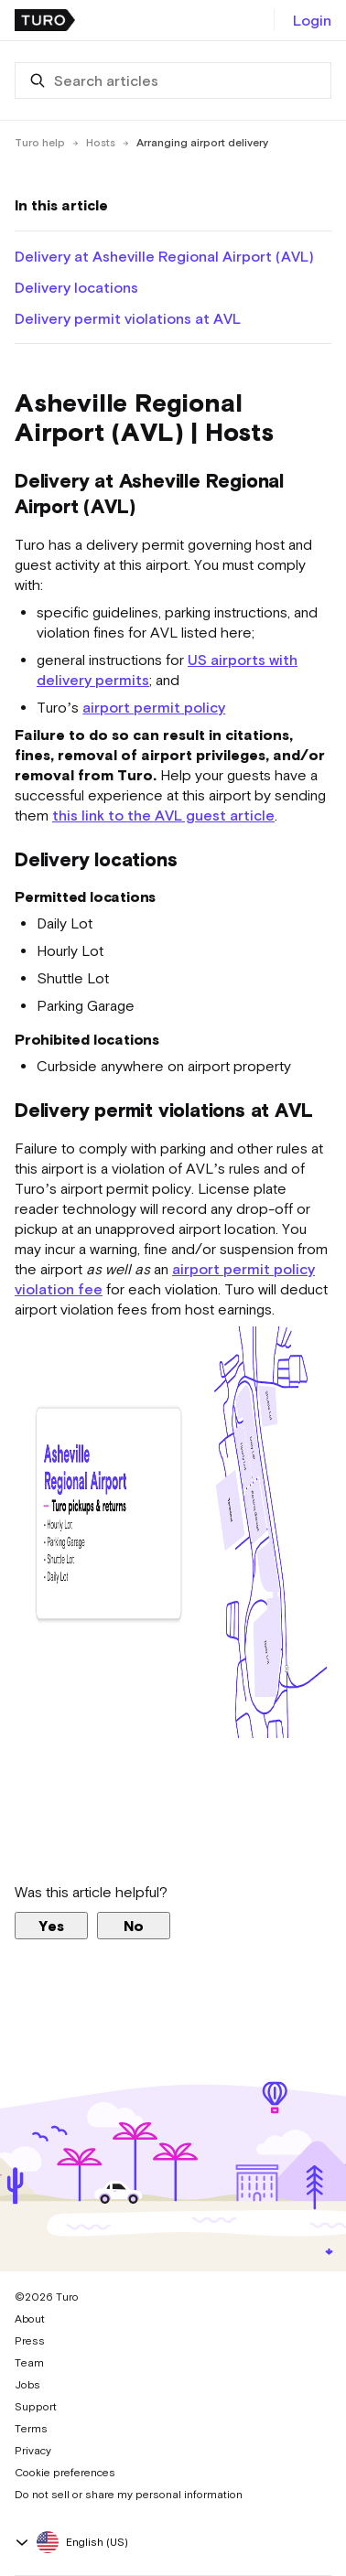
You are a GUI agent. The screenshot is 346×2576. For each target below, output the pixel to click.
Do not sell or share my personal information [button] (129, 2494)
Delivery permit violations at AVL (128, 318)
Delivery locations (76, 287)
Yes (51, 1925)
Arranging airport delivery (202, 142)
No (134, 1925)
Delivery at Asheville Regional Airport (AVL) (164, 256)
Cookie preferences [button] (65, 2472)
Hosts (100, 142)
